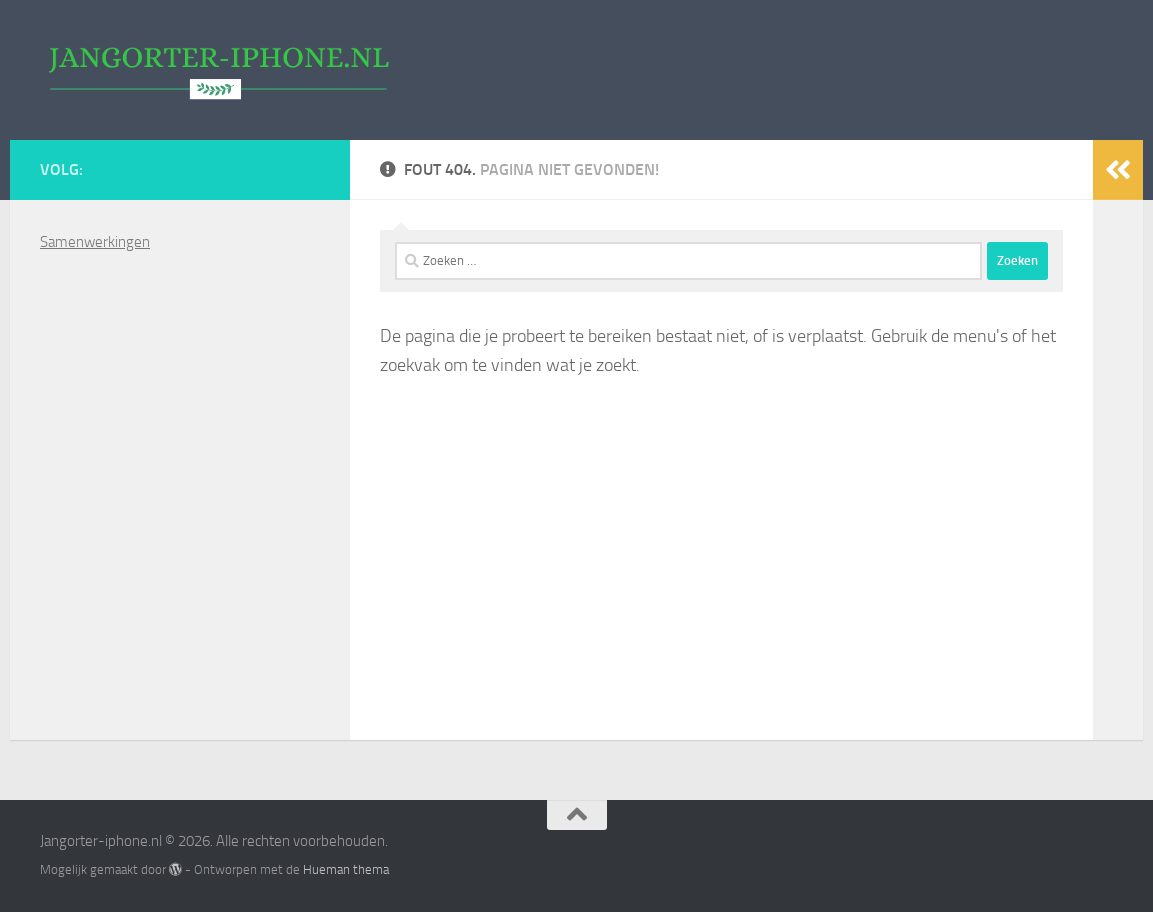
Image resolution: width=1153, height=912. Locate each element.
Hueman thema (346, 869)
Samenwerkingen (95, 242)
